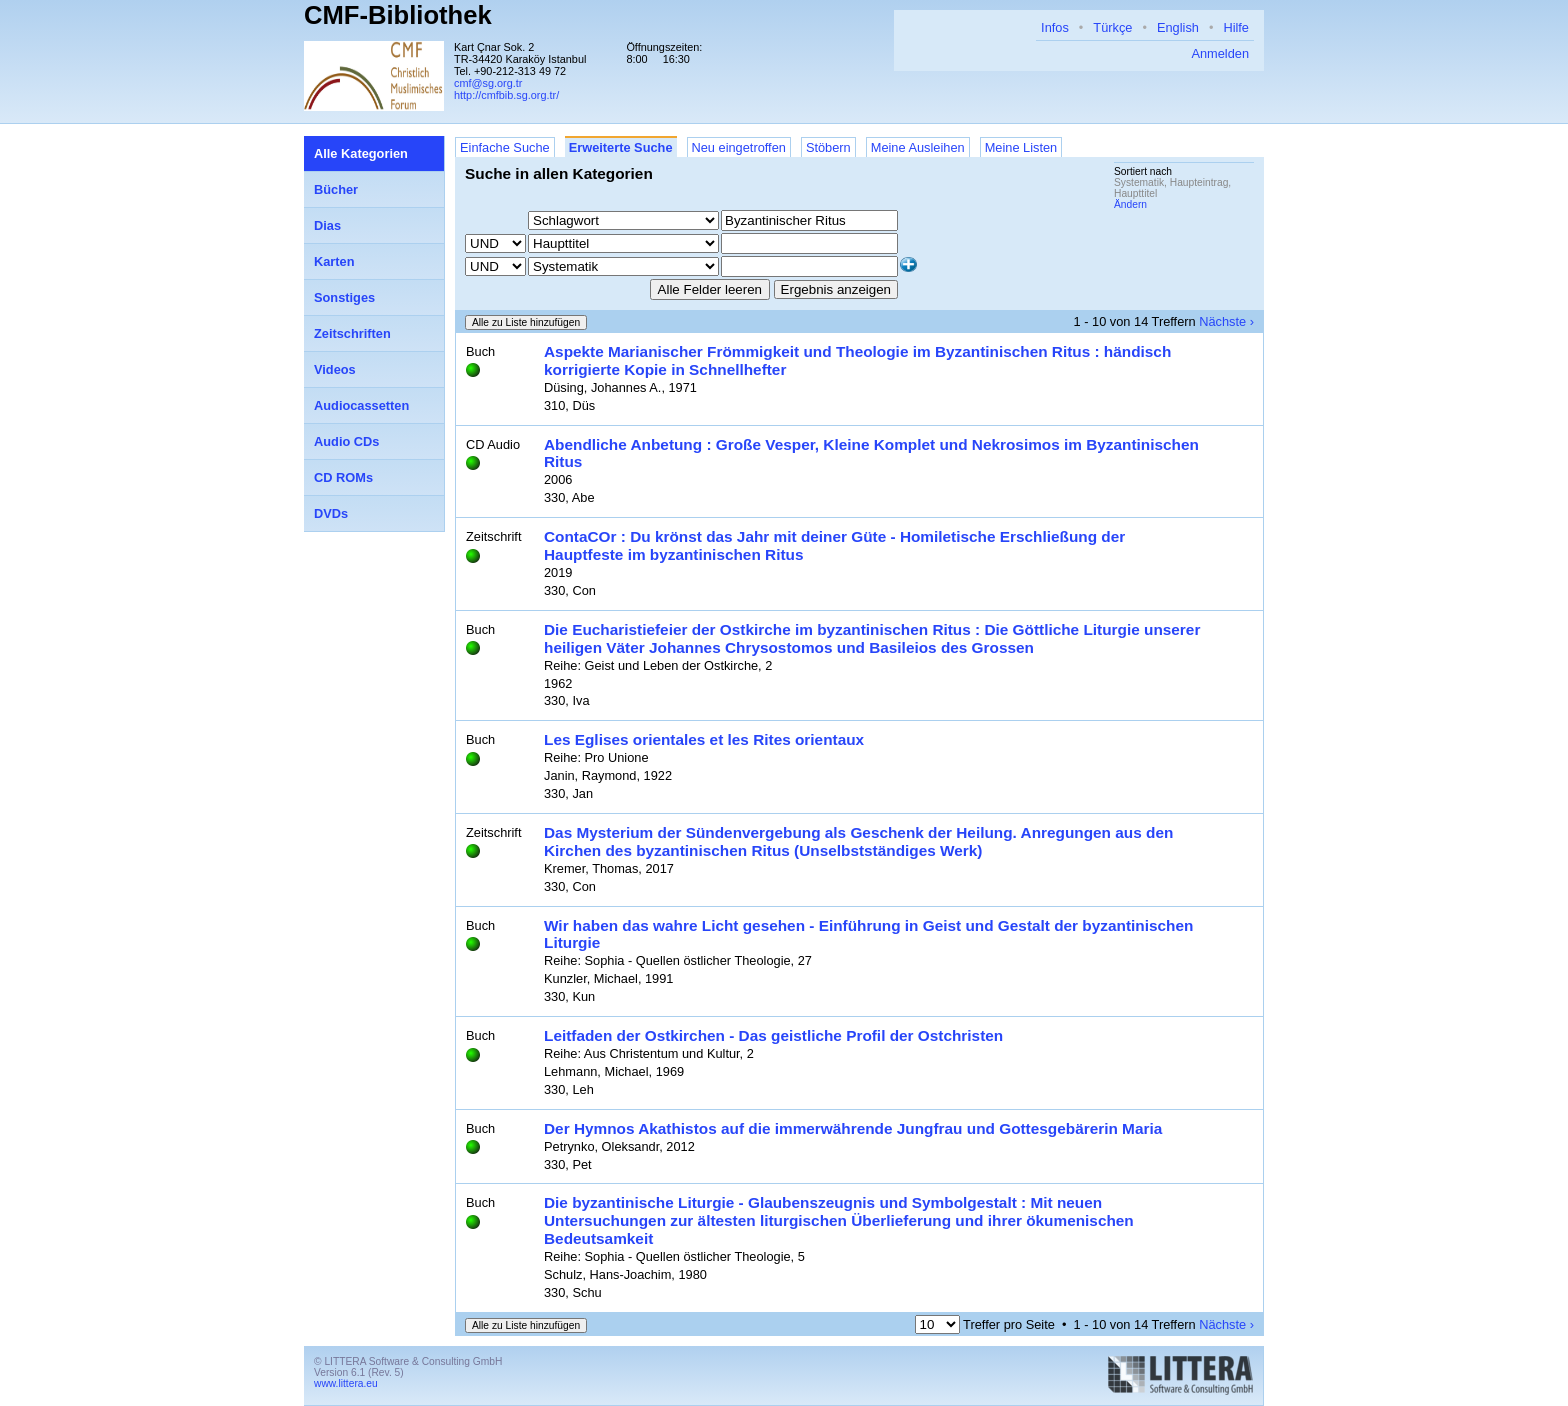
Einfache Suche (505, 147)
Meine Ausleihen (918, 147)
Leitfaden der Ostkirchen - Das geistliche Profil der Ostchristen (773, 1035)
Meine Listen (1021, 147)
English (1178, 27)
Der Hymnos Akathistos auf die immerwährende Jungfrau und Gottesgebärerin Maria (853, 1128)
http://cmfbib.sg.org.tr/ (506, 95)
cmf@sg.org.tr (488, 83)
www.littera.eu (346, 1383)
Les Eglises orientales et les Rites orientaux (704, 739)
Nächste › (1226, 321)
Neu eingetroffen (739, 147)
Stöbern (828, 147)
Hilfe (1236, 27)
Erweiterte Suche (621, 147)
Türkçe (1112, 27)
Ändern (1130, 204)
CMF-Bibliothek (398, 15)
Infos (1055, 27)
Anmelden (1220, 53)
